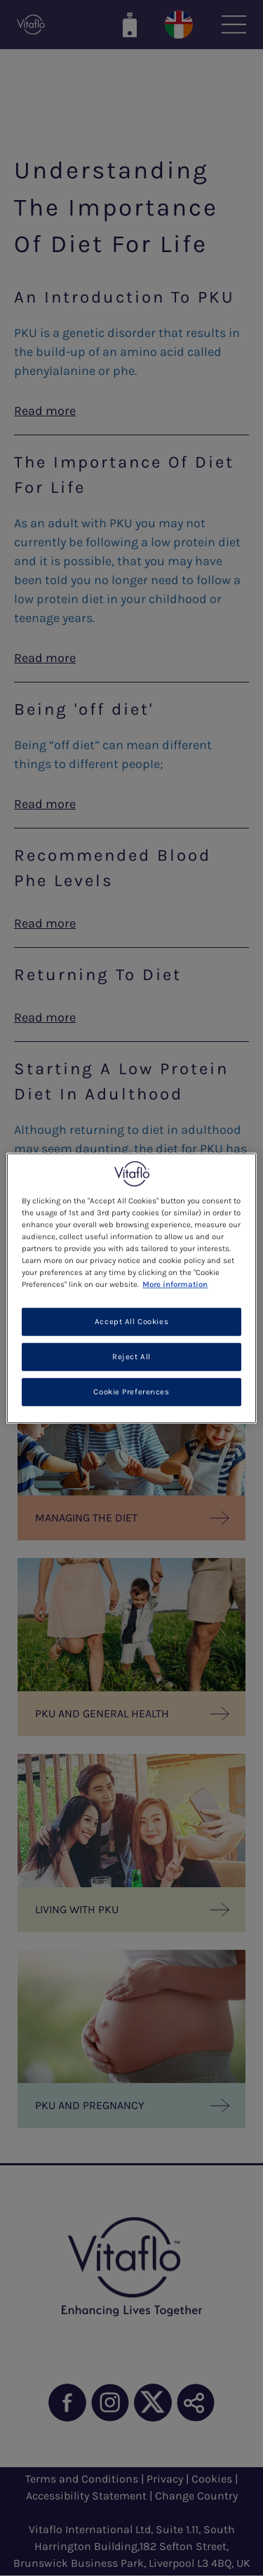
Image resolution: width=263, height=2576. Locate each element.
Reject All (131, 1356)
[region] (131, 1287)
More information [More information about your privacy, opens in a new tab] (175, 1284)
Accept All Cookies (131, 1321)
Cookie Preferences (131, 1391)
